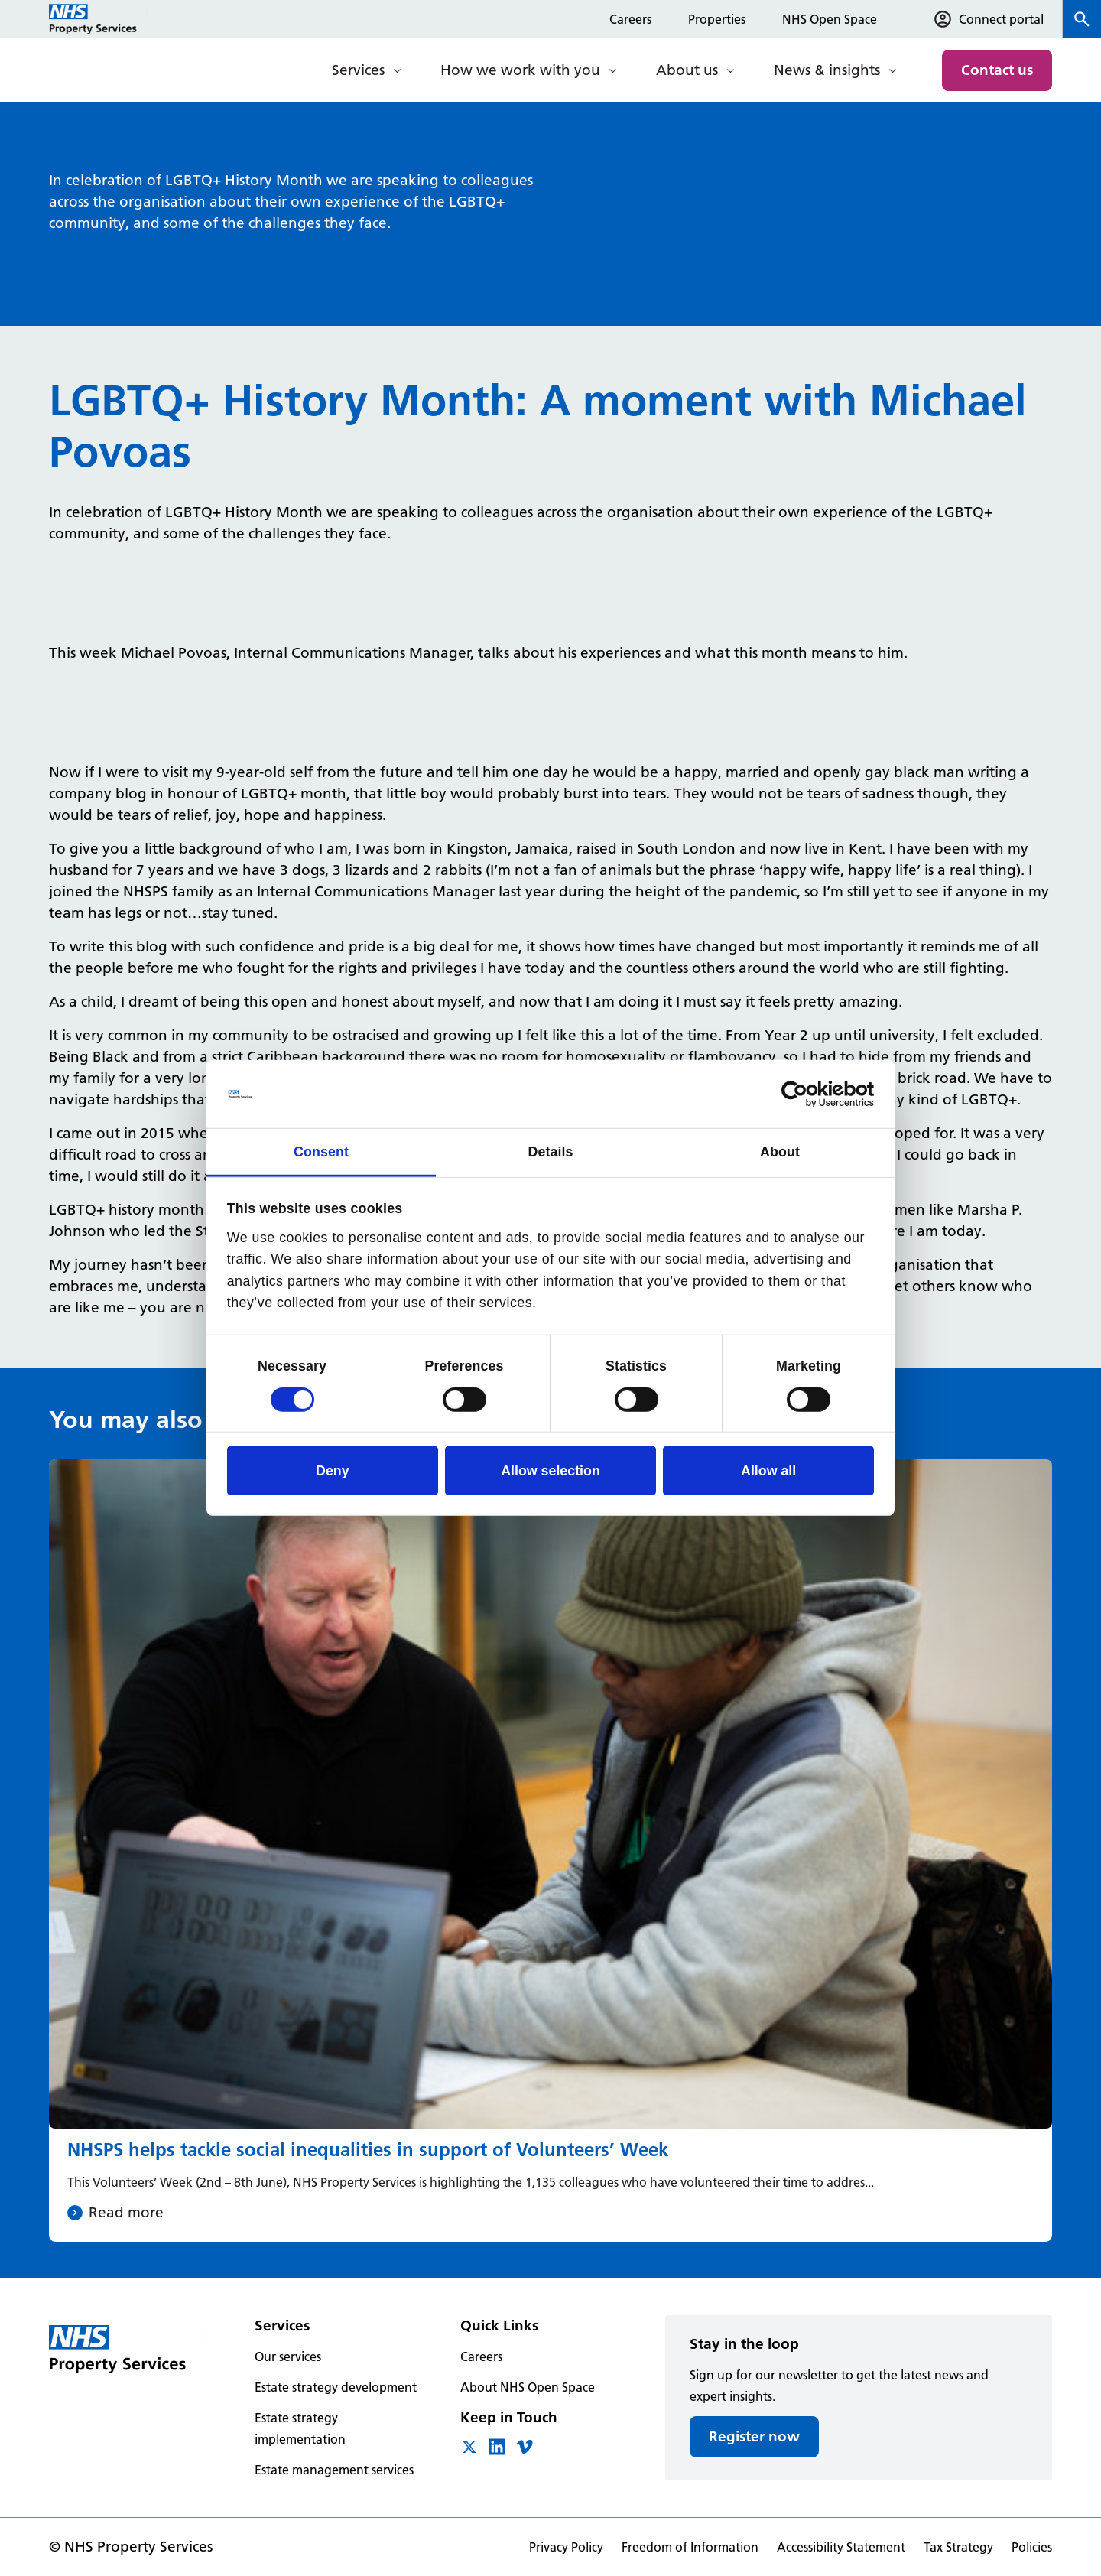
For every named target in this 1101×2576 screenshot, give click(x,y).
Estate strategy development (336, 2387)
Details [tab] (550, 1152)
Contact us (997, 70)
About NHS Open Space (527, 2387)
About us (687, 70)
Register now (754, 2436)
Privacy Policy (566, 2547)
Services (358, 70)
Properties (716, 19)
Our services (288, 2356)
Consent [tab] (321, 1152)
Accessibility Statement (841, 2547)
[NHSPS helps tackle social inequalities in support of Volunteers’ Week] (550, 1850)
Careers (630, 19)
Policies (1032, 2547)
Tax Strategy (958, 2547)
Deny (332, 1470)
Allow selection (550, 1470)
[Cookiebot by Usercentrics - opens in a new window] (807, 1093)
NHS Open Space (829, 19)
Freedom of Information (690, 2547)
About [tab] (780, 1152)
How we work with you (520, 70)
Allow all (768, 1470)
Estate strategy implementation (300, 2428)
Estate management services (334, 2469)
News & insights (827, 70)
